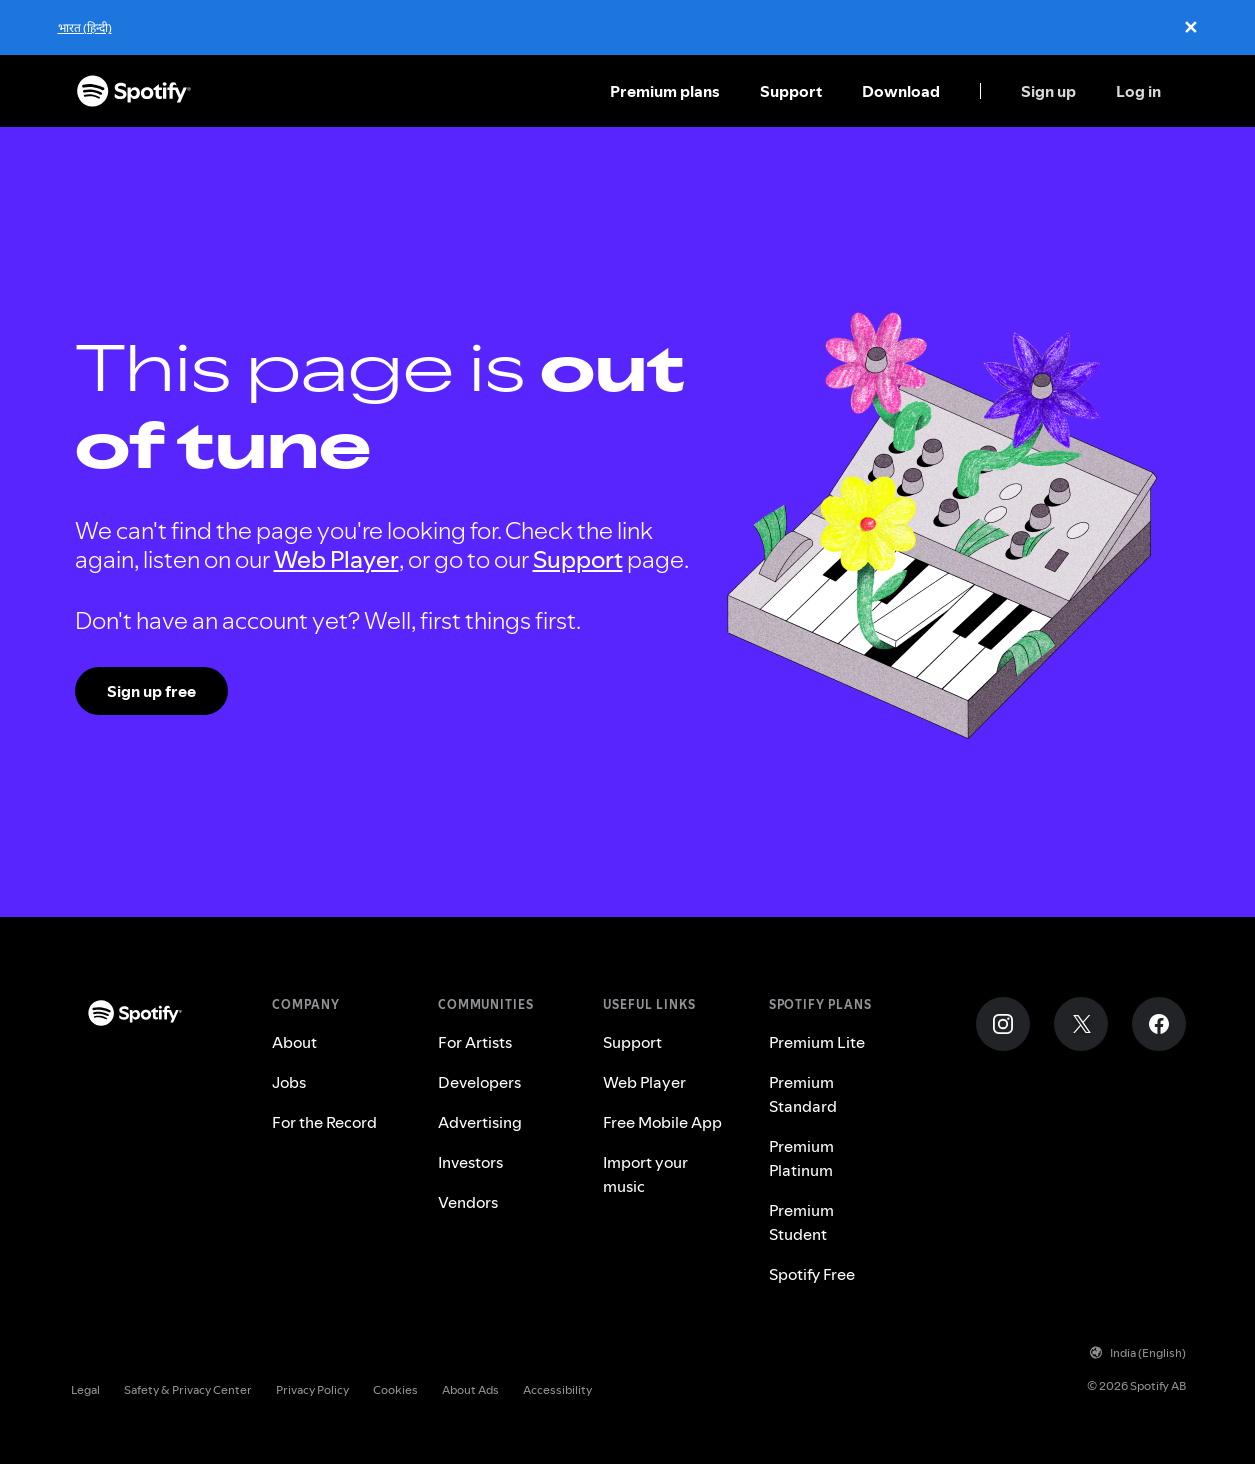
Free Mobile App (662, 1122)
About (294, 1042)
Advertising (480, 1122)
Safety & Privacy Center (188, 1389)
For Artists (475, 1042)
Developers (479, 1082)
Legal (85, 1389)
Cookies (395, 1389)
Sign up (1048, 91)
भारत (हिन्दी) (85, 27)
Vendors (468, 1202)
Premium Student (801, 1222)
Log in (1138, 91)
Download (901, 91)
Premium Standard (803, 1094)
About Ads (470, 1389)
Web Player (336, 559)
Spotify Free (812, 1274)
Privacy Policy (312, 1389)
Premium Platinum (801, 1158)
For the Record (324, 1122)
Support (791, 91)
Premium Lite (817, 1042)
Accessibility (557, 1389)
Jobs (289, 1082)
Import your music (645, 1174)
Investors (470, 1162)
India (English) (1138, 1352)
